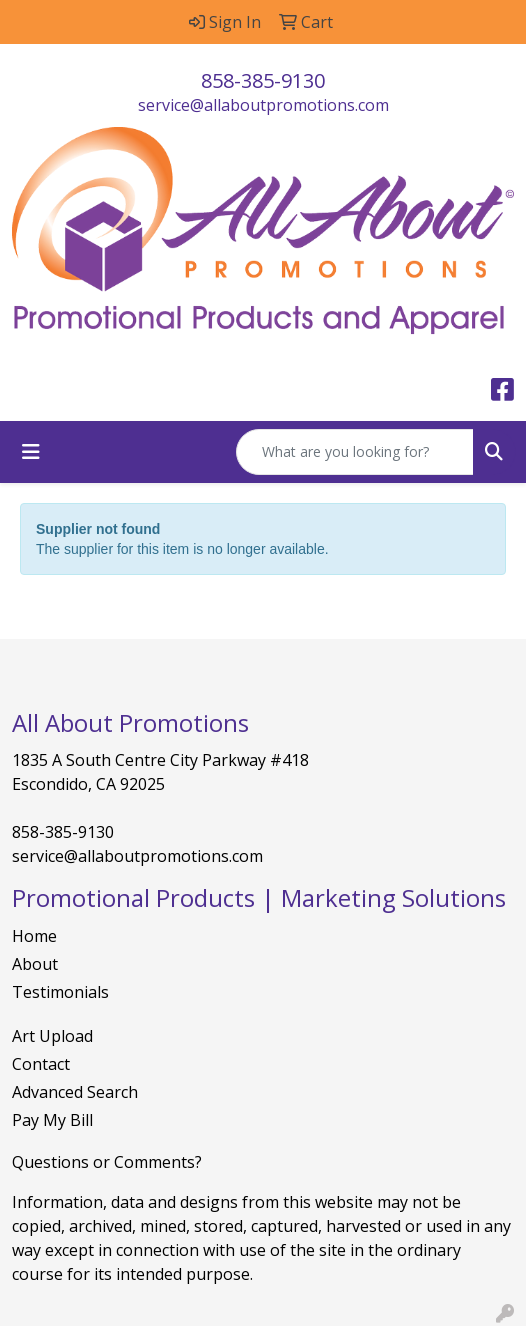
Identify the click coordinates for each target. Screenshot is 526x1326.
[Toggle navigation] (31, 452)
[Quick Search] (355, 452)
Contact (41, 1064)
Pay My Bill (52, 1120)
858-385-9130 (263, 80)
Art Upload (52, 1036)
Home (34, 936)
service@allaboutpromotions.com (263, 105)
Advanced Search (75, 1092)
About (35, 964)
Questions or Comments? (107, 1162)
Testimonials (60, 992)
